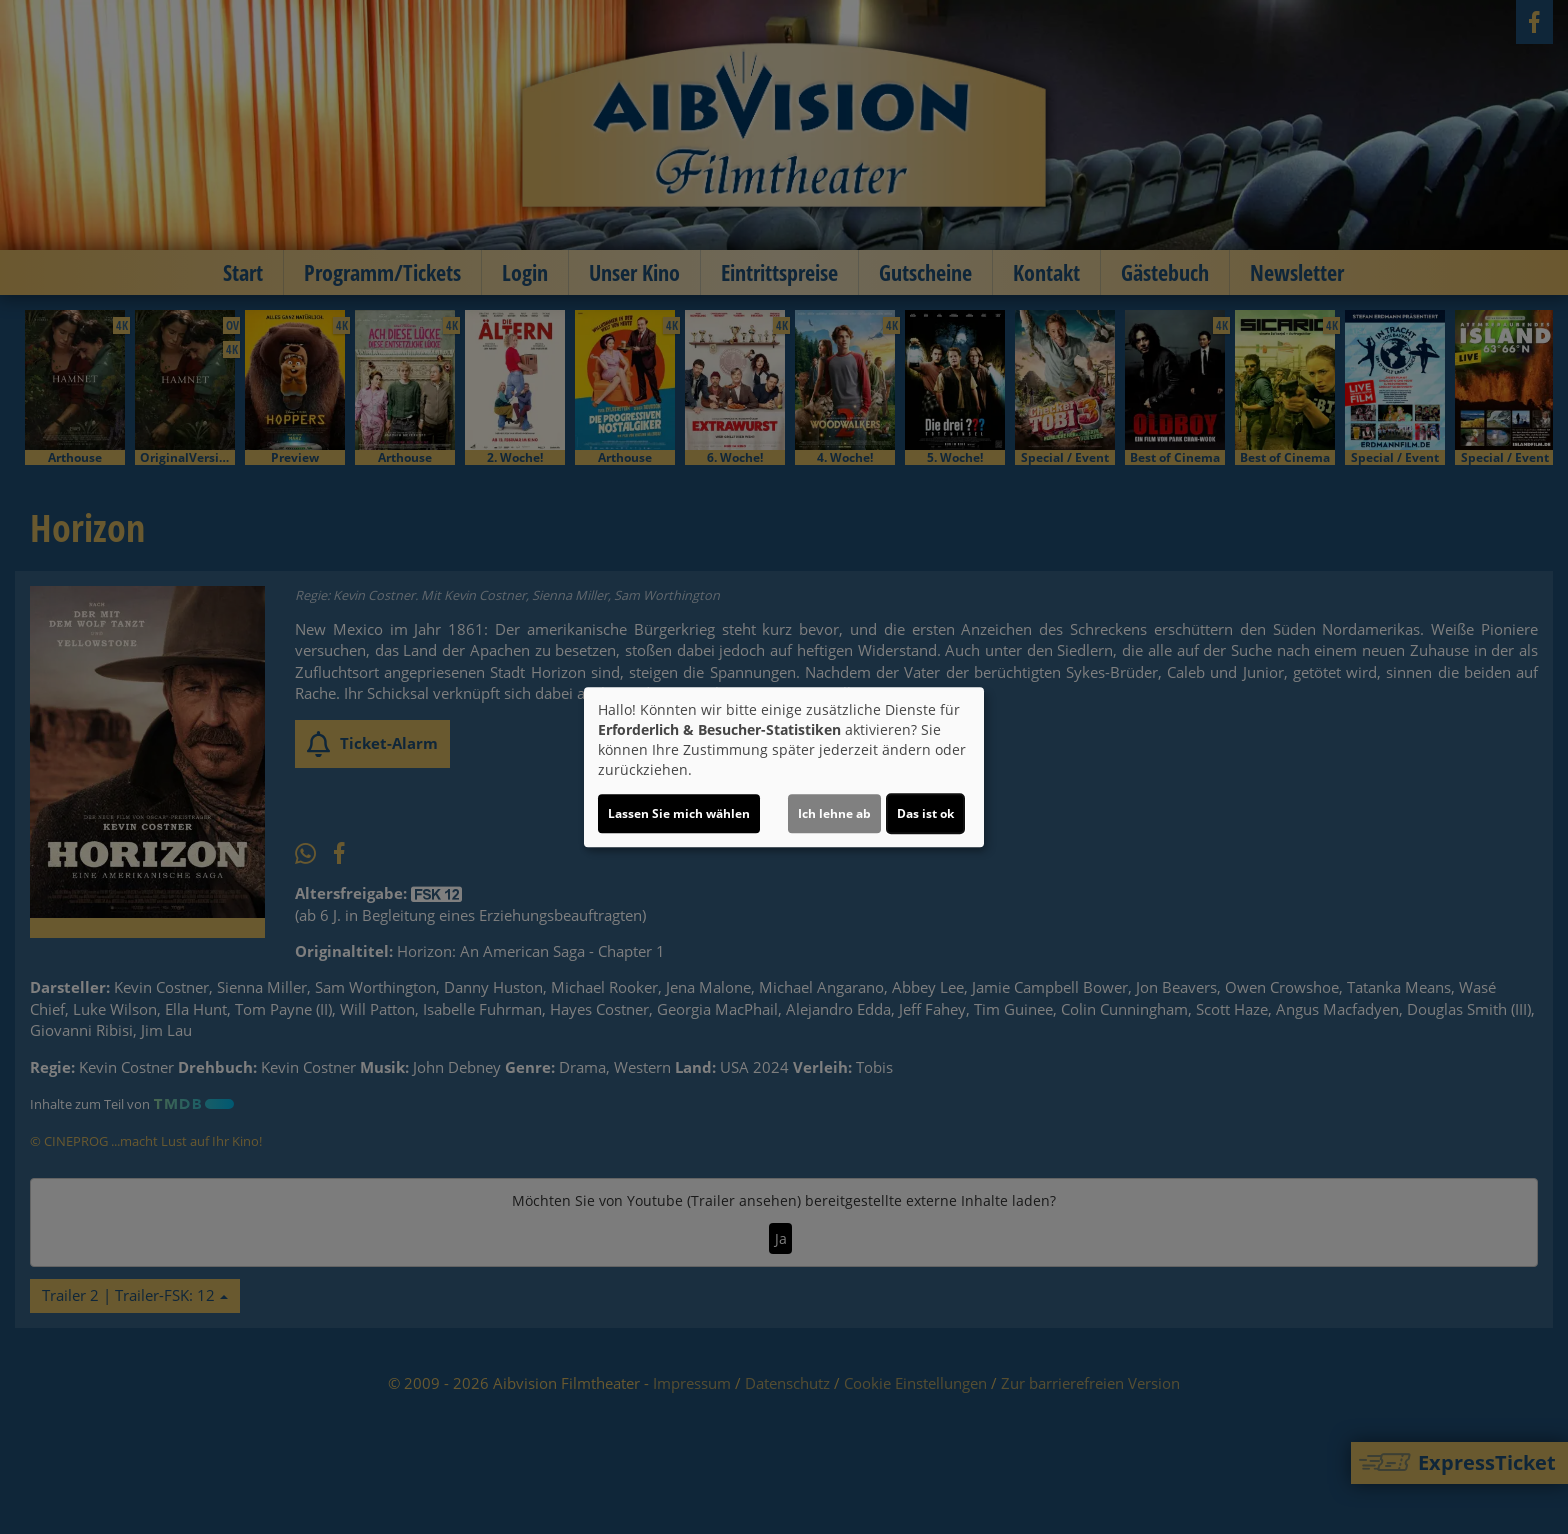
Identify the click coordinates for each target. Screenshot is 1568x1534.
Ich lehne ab (834, 813)
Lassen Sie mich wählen (679, 813)
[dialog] (784, 767)
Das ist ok (925, 813)
